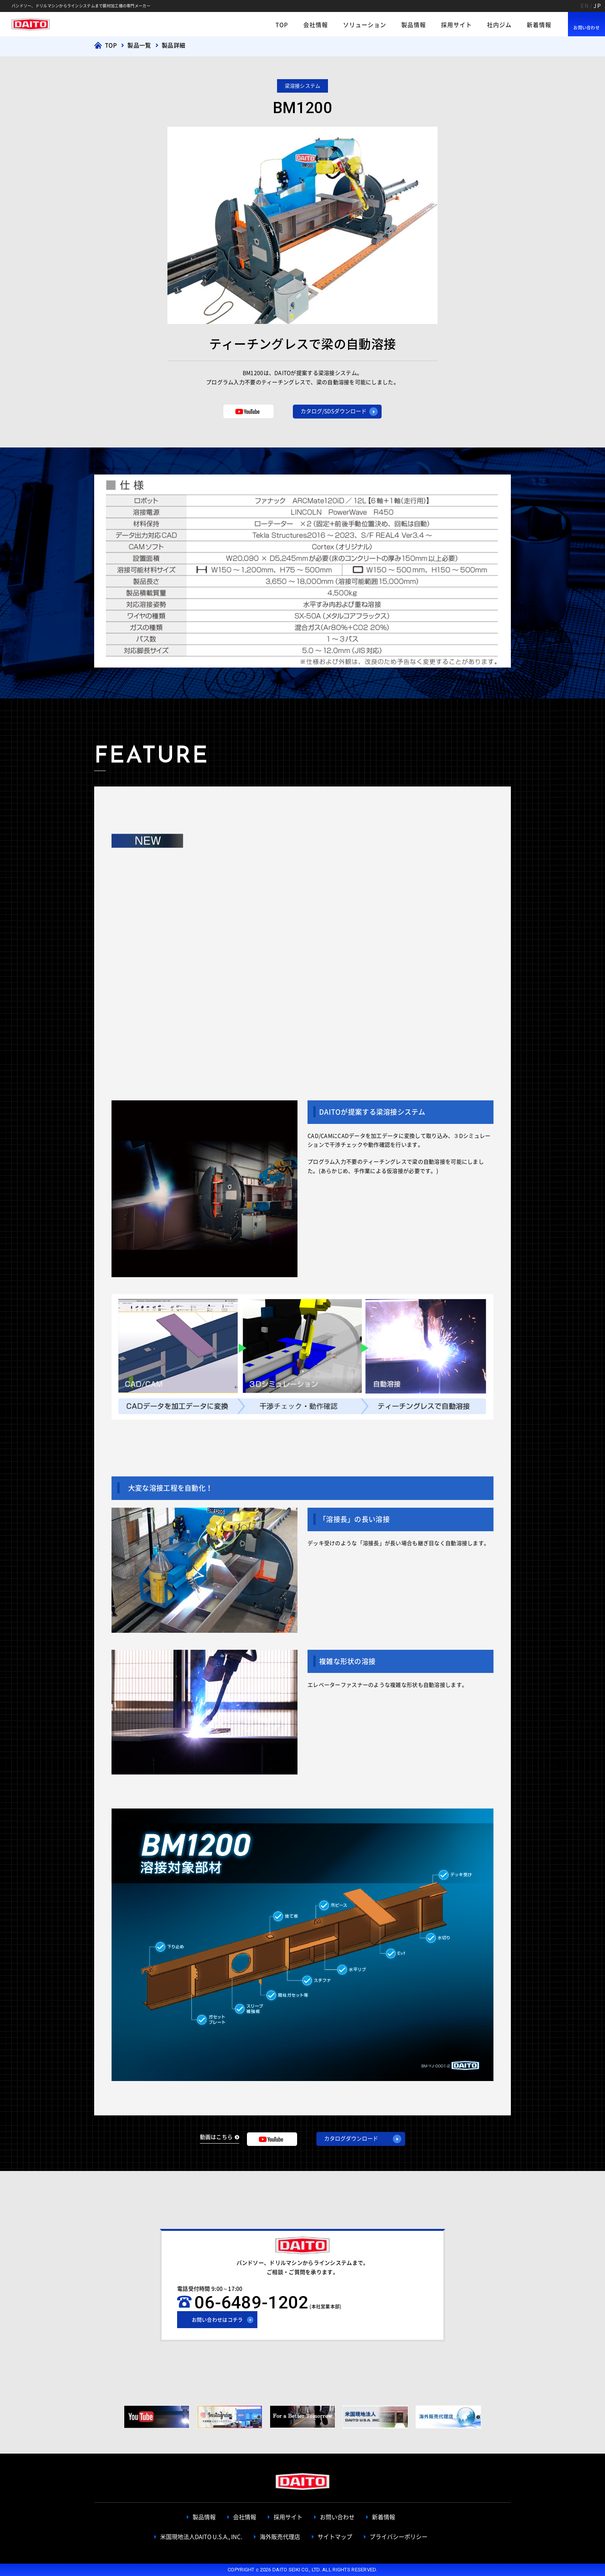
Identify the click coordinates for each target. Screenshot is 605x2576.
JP (597, 5)
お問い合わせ (586, 27)
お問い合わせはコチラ (217, 2319)
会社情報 (315, 25)
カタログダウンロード (351, 2138)
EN (585, 5)
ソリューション (364, 25)
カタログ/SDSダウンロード (334, 411)
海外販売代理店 (280, 2537)
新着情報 (539, 25)
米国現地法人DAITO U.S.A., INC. (201, 2537)
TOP (281, 25)
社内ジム (499, 25)
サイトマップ (335, 2537)
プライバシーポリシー (399, 2537)
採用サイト (456, 25)
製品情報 (413, 25)
